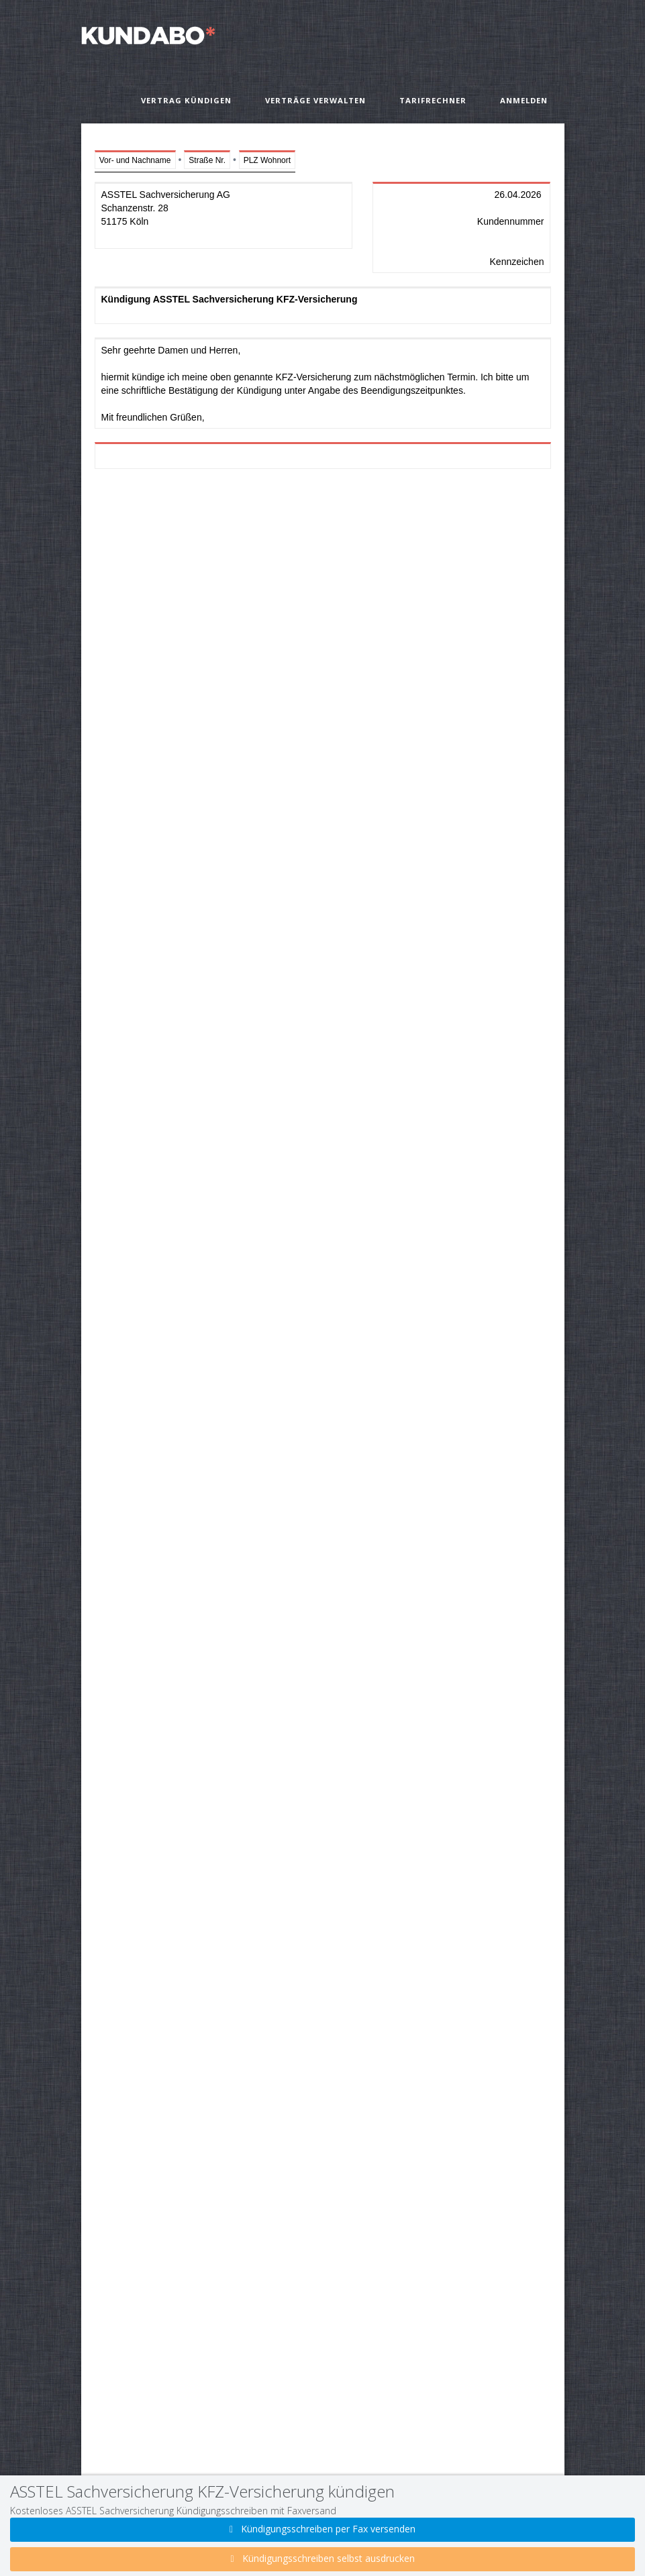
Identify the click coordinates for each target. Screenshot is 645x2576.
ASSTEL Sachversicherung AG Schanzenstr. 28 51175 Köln (223, 215)
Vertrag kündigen (186, 100)
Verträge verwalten (315, 100)
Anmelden (524, 100)
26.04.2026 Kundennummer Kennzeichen (462, 227)
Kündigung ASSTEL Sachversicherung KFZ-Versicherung (323, 305)
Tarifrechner (432, 100)
